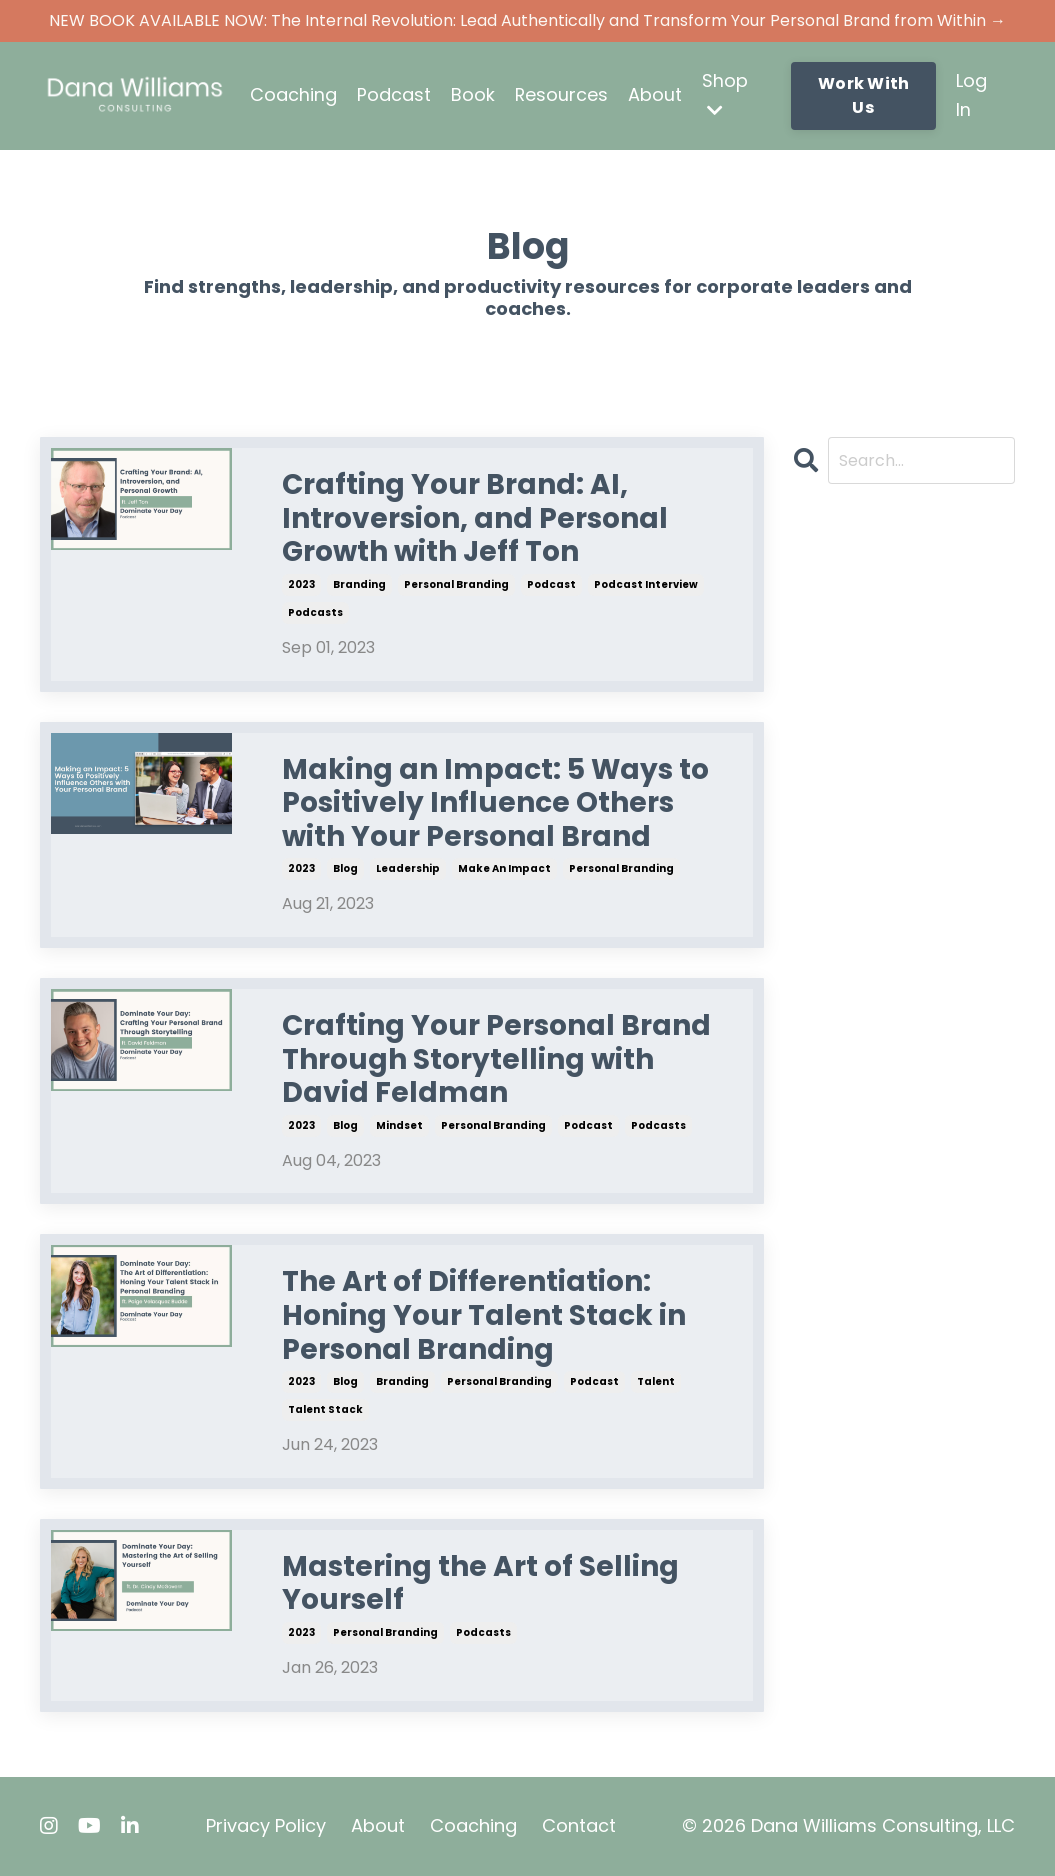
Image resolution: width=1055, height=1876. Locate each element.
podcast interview (646, 584)
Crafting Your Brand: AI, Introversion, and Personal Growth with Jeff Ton (475, 519)
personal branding (456, 584)
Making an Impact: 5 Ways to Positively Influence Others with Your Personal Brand (495, 803)
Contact (579, 1825)
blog (345, 869)
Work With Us (863, 95)
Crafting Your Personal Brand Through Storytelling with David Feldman (496, 1059)
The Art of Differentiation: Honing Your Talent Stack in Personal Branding (484, 1316)
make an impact (504, 869)
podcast (551, 584)
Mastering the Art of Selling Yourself (480, 1583)
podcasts (315, 612)
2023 (301, 584)
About (656, 94)
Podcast (394, 94)
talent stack (325, 1409)
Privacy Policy (266, 1825)
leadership (408, 869)
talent (656, 1381)
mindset (399, 1125)
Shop (726, 93)
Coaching (293, 94)
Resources (562, 94)
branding (359, 584)
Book (473, 94)
